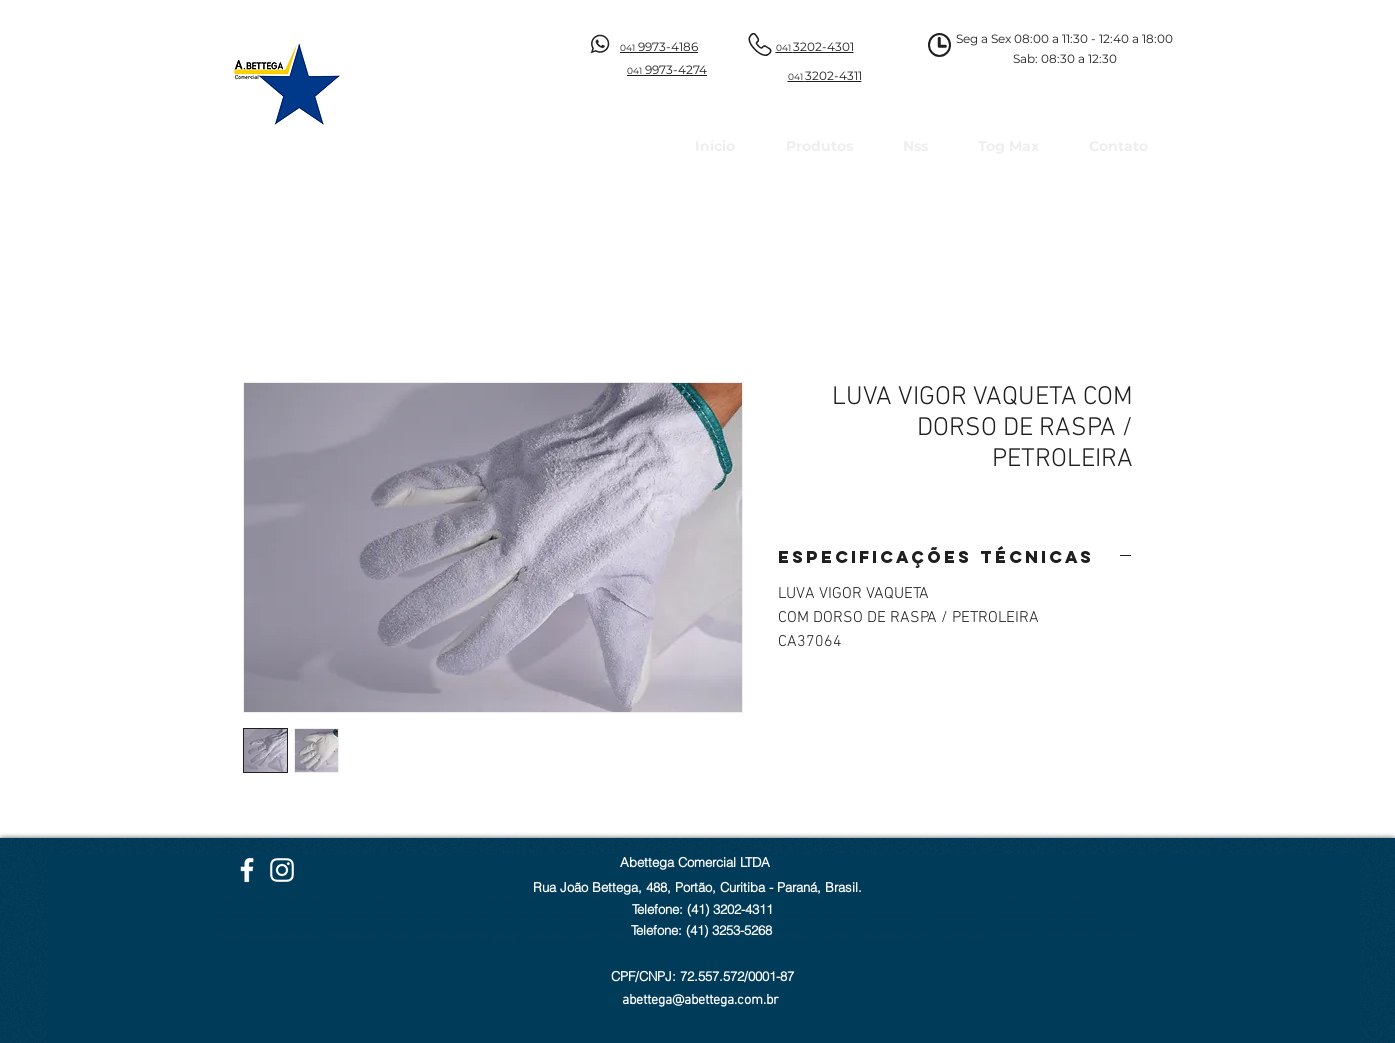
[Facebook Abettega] (247, 870)
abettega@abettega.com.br (700, 1000)
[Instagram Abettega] (282, 870)
